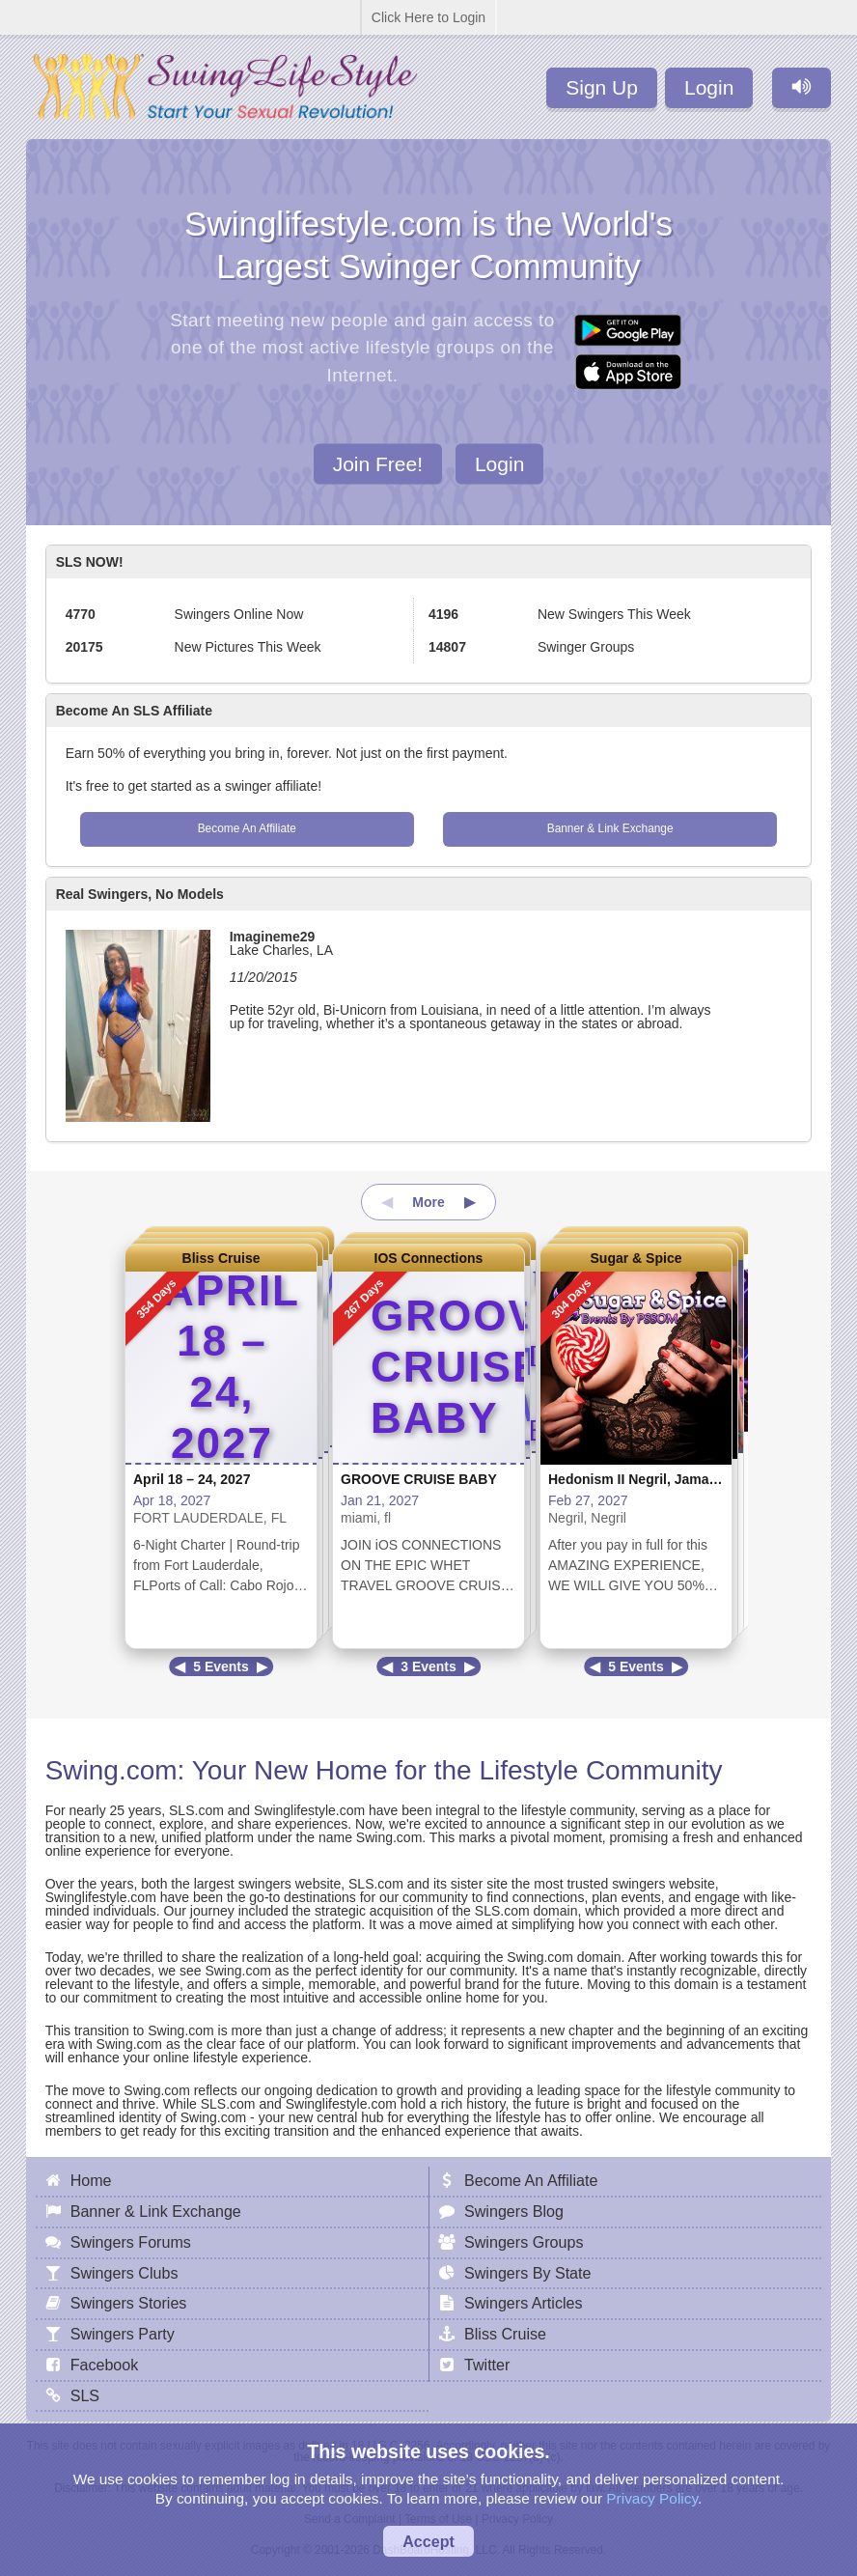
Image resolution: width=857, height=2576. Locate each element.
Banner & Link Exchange (610, 828)
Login (708, 87)
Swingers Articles (523, 2302)
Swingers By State (528, 2273)
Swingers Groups (523, 2242)
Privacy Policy (652, 2498)
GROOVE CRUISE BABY (419, 1479)
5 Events (221, 1666)
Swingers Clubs (124, 2273)
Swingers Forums (130, 2242)
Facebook (104, 2364)
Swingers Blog (514, 2211)
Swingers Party (122, 2333)
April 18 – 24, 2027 (191, 1479)
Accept (428, 2541)
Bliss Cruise (221, 1258)
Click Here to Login (428, 17)
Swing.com (111, 1770)
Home (91, 2180)
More (428, 1202)
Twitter (487, 2364)
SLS (84, 2395)
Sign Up (602, 87)
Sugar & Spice (636, 1258)
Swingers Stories (128, 2302)
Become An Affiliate (247, 828)
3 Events (428, 1666)
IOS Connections (429, 1258)
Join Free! (378, 463)
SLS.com (196, 1810)
